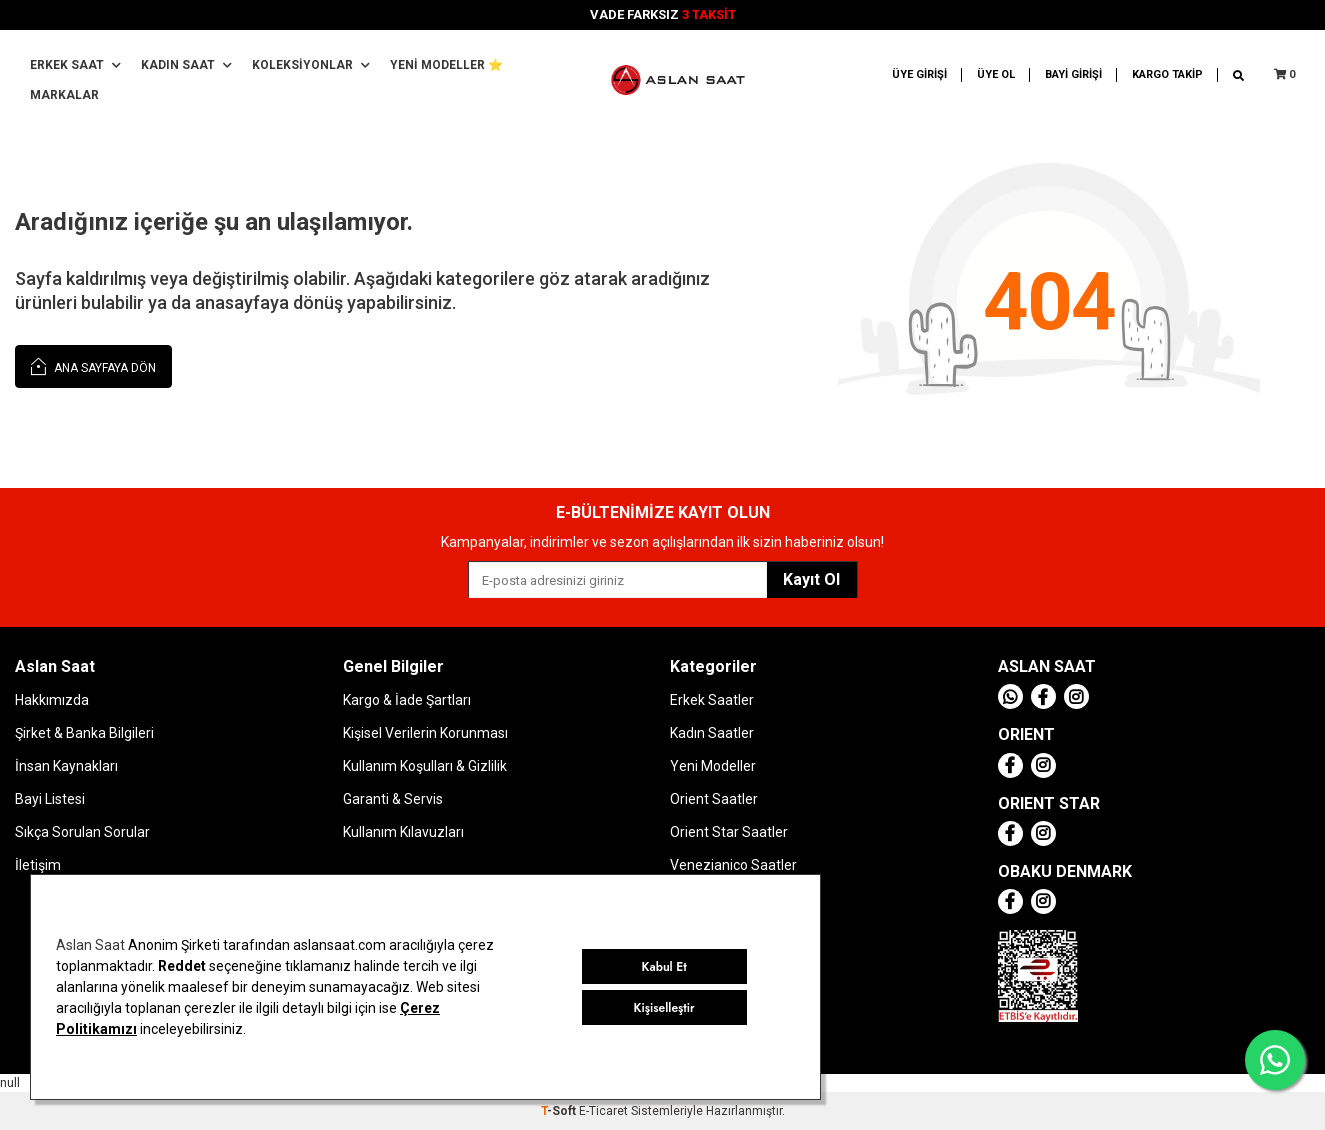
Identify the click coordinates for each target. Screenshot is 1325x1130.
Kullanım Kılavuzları (403, 832)
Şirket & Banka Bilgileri (84, 733)
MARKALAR (64, 95)
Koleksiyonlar (311, 65)
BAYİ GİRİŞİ (1073, 74)
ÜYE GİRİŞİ (919, 74)
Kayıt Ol (811, 579)
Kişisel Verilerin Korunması (425, 733)
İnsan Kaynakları (66, 766)
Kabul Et (664, 967)
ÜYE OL (996, 74)
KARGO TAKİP (1167, 74)
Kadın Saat (186, 65)
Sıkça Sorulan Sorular (82, 832)
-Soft (560, 1111)
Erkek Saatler (712, 700)
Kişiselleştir (664, 1008)
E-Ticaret (603, 1111)
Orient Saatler (714, 799)
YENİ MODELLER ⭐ (446, 65)
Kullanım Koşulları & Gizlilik (425, 766)
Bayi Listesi (50, 799)
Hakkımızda (52, 700)
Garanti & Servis (393, 799)
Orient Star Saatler (729, 832)
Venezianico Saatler (733, 865)
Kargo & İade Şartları (407, 700)
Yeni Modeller (713, 766)
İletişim (38, 865)
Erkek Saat (75, 65)
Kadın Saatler (712, 733)
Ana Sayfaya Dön (93, 365)
